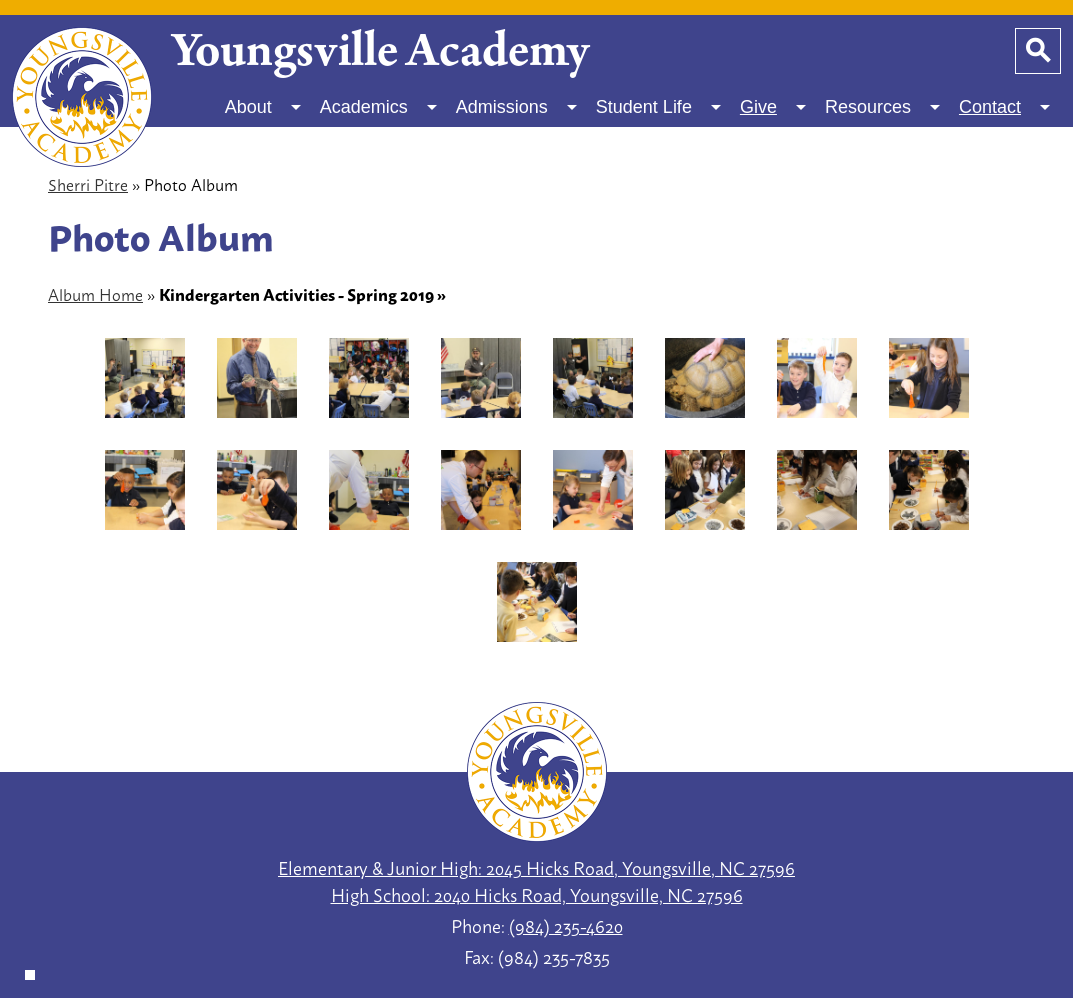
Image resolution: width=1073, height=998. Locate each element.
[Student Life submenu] (660, 107)
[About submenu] (264, 107)
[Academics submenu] (380, 107)
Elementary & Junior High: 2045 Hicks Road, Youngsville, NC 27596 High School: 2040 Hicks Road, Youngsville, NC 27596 (536, 880)
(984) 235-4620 (566, 925)
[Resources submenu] (884, 107)
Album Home (95, 293)
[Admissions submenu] (518, 107)
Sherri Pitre (88, 183)
